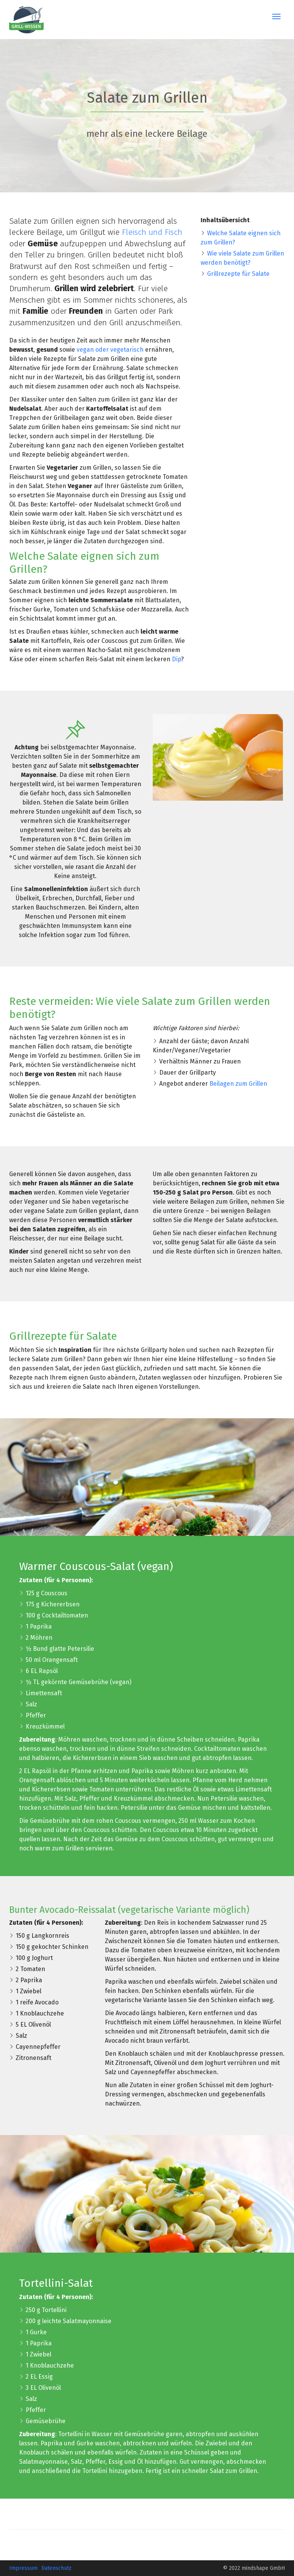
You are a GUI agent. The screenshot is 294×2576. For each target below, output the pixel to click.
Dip (176, 659)
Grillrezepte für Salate (238, 273)
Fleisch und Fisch (152, 232)
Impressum (23, 2568)
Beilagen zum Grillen (238, 1083)
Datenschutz (56, 2568)
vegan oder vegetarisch (110, 349)
